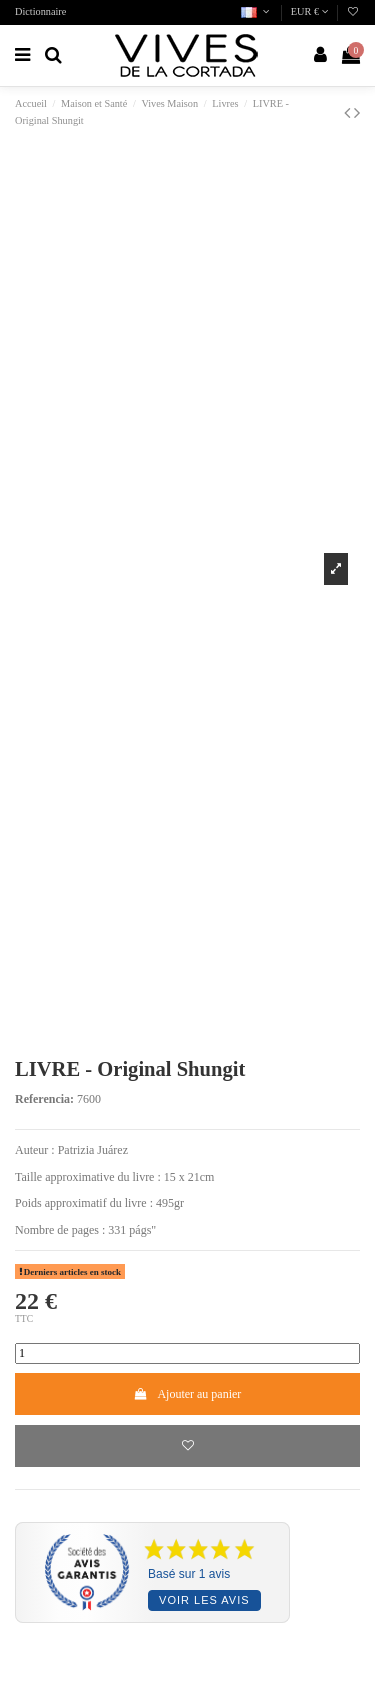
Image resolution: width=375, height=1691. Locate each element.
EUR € (310, 11)
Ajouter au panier (188, 1394)
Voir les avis (204, 1600)
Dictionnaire (40, 11)
